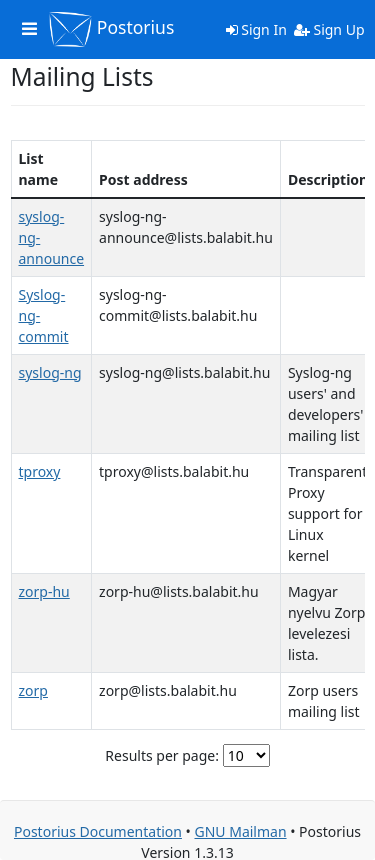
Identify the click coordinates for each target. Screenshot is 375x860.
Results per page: (162, 755)
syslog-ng (50, 372)
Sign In (256, 29)
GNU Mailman (240, 831)
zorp (33, 690)
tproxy (40, 471)
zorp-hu (44, 591)
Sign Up (329, 29)
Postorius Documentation (98, 831)
